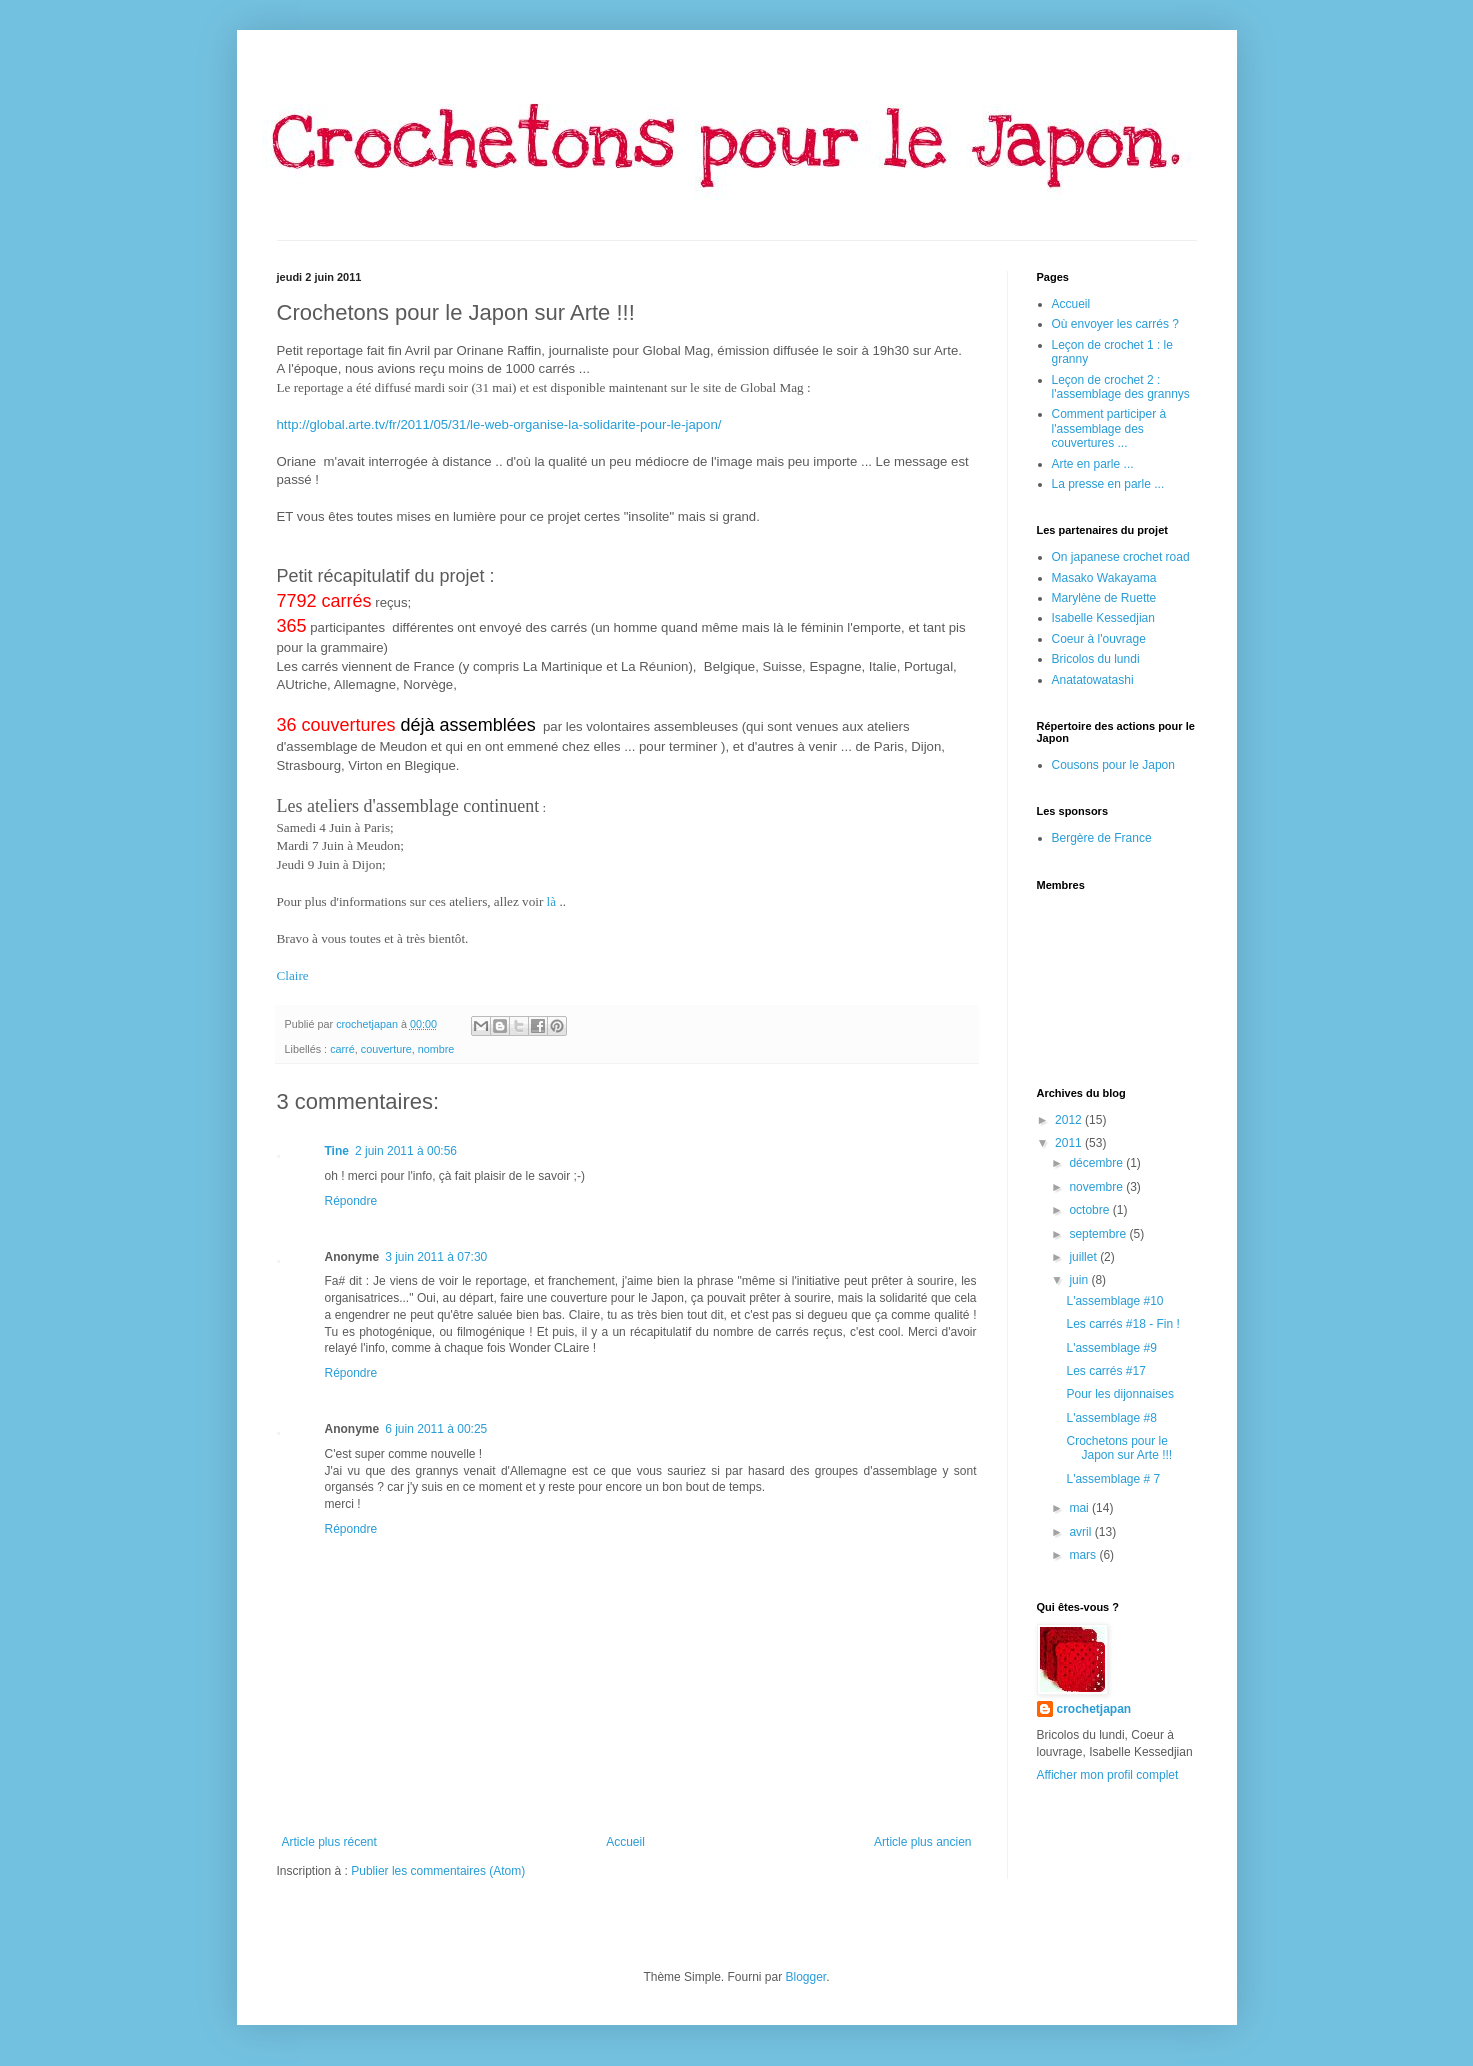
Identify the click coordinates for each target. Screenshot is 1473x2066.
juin (1080, 1280)
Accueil (625, 1842)
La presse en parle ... (1108, 484)
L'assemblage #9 (1111, 1348)
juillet (1084, 1257)
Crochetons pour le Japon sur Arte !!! (1119, 1448)
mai (1080, 1508)
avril (1081, 1532)
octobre (1090, 1210)
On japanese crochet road (1121, 557)
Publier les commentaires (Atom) (438, 1871)
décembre (1097, 1163)
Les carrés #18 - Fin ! (1122, 1324)
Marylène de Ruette (1104, 598)
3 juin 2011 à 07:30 (436, 1257)
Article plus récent (329, 1842)
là (552, 901)
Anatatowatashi (1093, 680)
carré (342, 1049)
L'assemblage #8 (1111, 1418)
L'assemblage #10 (1114, 1301)
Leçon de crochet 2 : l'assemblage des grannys (1121, 387)
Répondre (351, 1201)
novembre (1097, 1187)
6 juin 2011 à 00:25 (436, 1429)
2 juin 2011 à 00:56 (406, 1151)
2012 (1070, 1120)
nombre (436, 1049)
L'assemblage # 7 (1113, 1479)
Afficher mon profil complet (1108, 1775)
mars (1084, 1555)
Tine (337, 1151)
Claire (293, 975)
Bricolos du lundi (1096, 659)
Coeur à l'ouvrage (1099, 639)
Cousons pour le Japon (1113, 765)
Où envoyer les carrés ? (1115, 324)
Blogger (806, 1977)
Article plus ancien (922, 1842)
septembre (1099, 1234)
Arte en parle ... (1093, 464)
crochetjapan (1094, 1709)
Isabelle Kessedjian (1103, 618)
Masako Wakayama (1104, 578)
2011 (1070, 1143)
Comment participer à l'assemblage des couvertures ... (1109, 428)
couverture (386, 1049)
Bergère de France (1102, 838)
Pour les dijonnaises (1119, 1394)
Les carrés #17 (1105, 1371)
